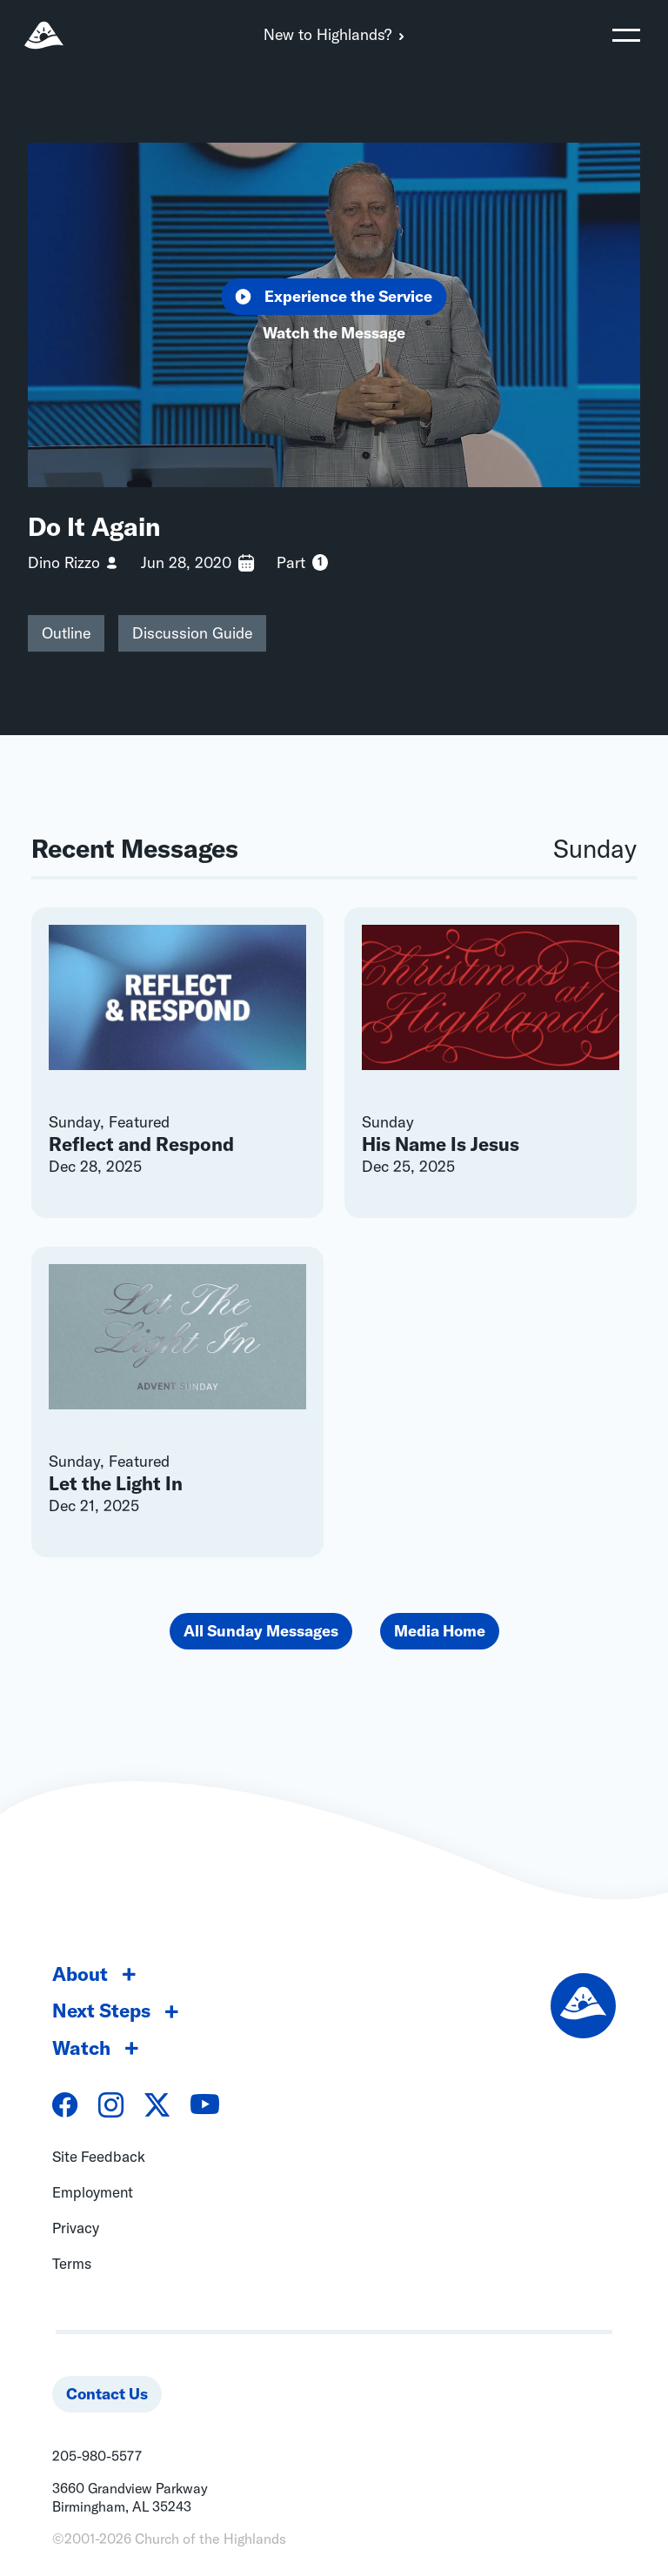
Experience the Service (334, 296)
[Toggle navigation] (626, 34)
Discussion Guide (192, 633)
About (80, 1974)
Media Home (439, 1631)
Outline (66, 633)
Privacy (75, 2227)
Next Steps (101, 2010)
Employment (92, 2192)
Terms (71, 2263)
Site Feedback (98, 2156)
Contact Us (107, 2394)
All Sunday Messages (261, 1631)
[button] (626, 35)
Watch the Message (334, 333)
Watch (81, 2048)
